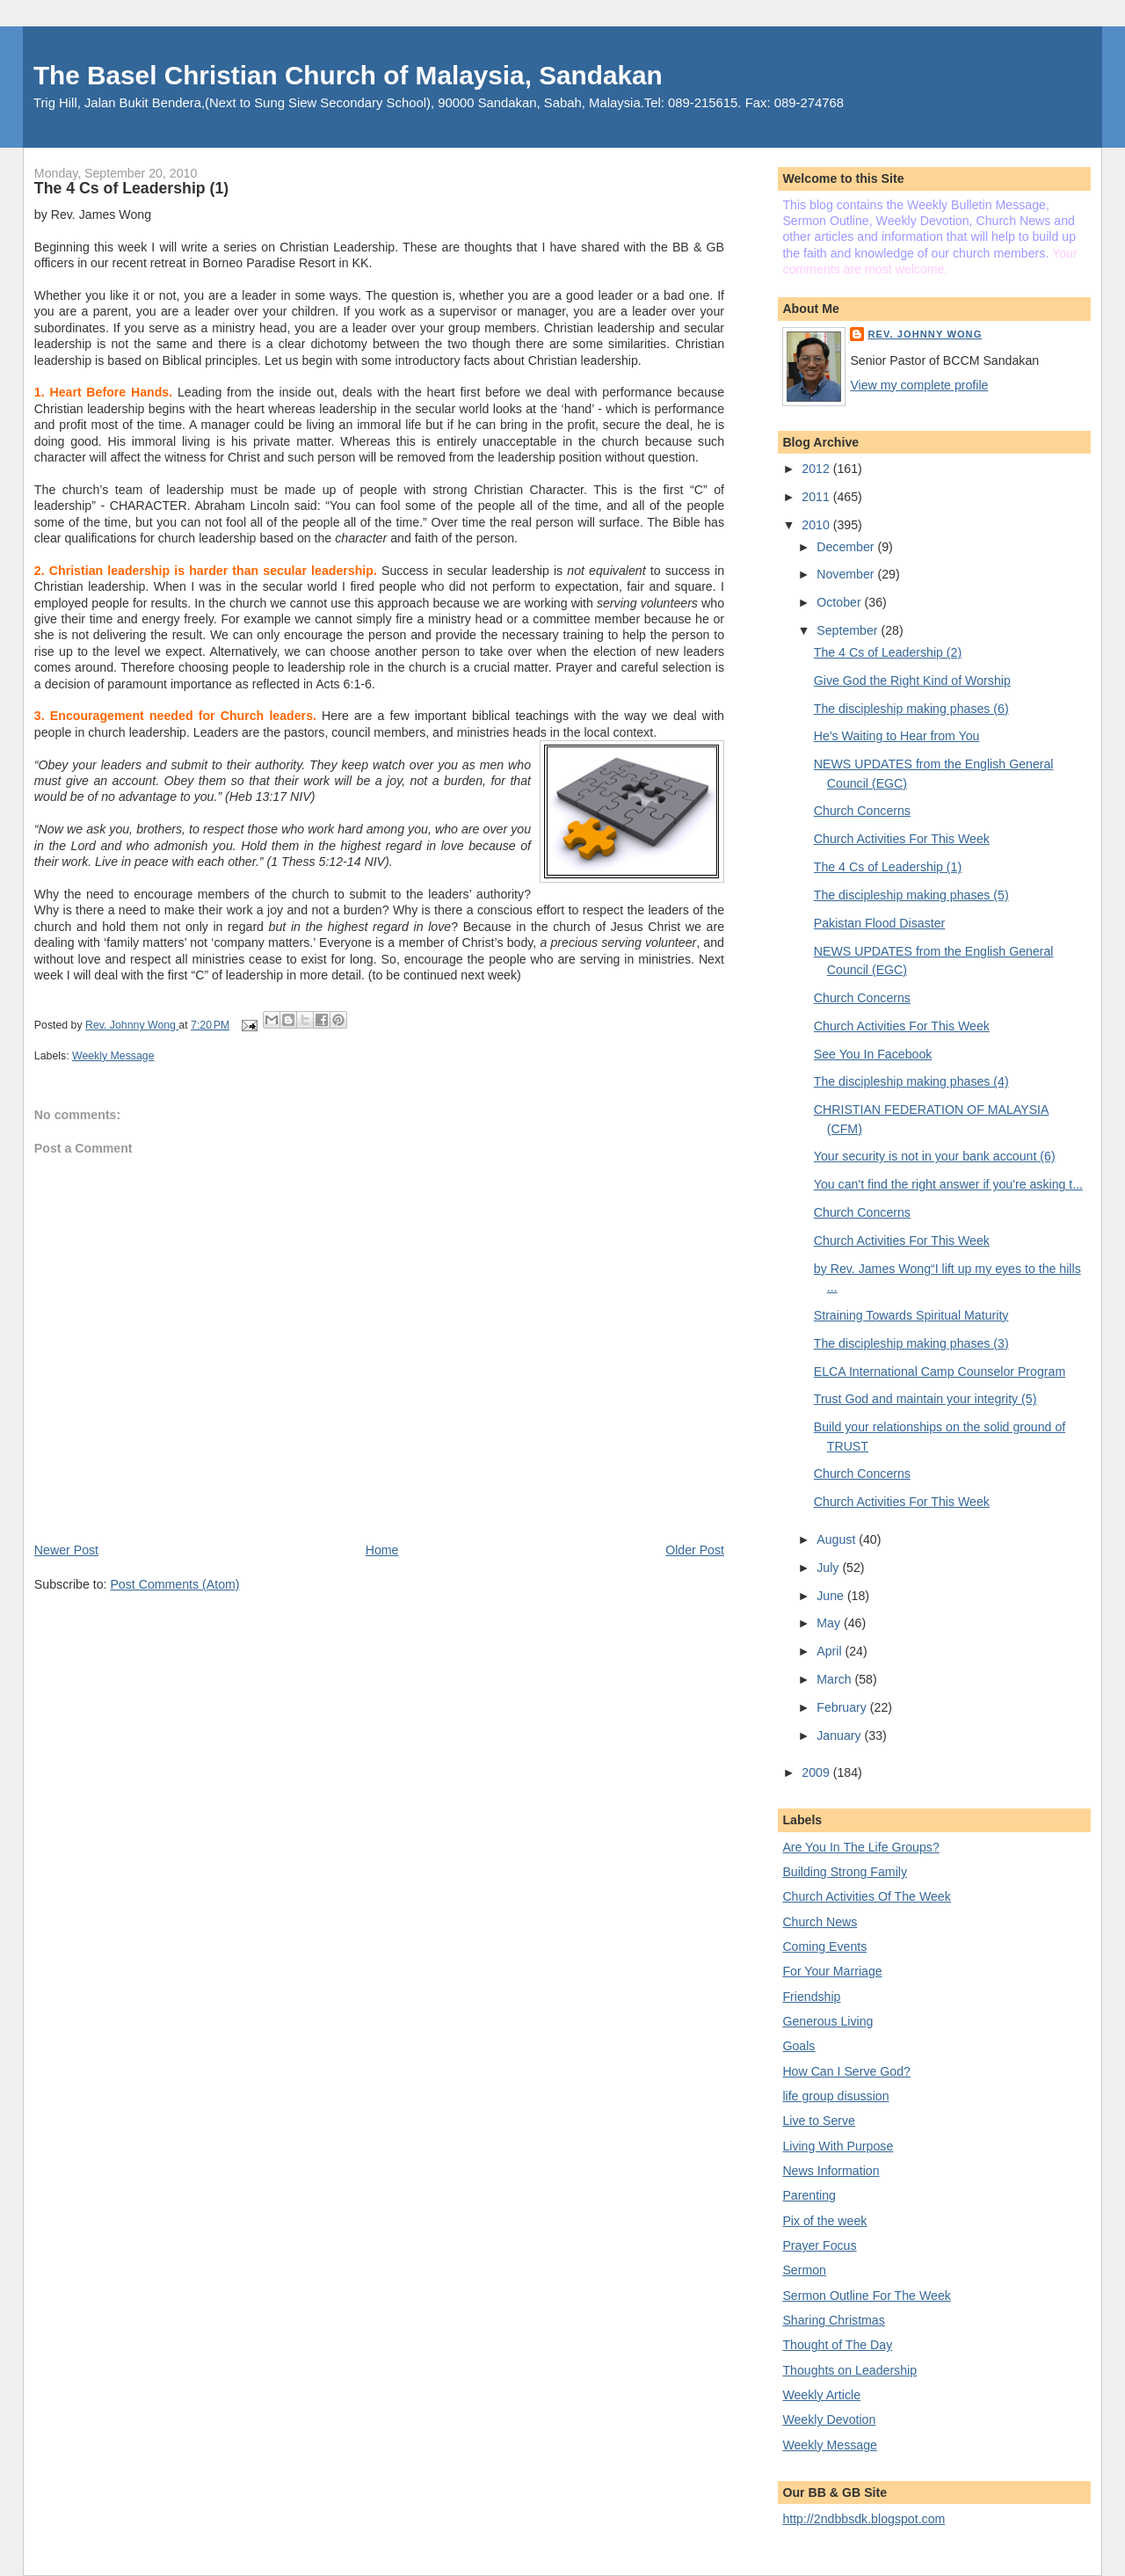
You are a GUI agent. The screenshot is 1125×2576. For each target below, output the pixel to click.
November (847, 574)
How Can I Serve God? (846, 2071)
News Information (830, 2171)
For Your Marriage (832, 1971)
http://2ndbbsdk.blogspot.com (863, 2519)
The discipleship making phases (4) (911, 1081)
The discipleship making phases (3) (911, 1343)
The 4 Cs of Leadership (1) (888, 867)
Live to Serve (818, 2121)
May (830, 1623)
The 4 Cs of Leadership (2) (888, 652)
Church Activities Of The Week (866, 1896)
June (832, 1596)
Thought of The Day (837, 2345)
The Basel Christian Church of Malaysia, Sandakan (348, 75)
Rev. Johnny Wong (924, 334)
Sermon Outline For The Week (866, 2296)
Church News (819, 1922)
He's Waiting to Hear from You (897, 736)
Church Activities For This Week (902, 839)
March (835, 1679)
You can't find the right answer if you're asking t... (948, 1184)
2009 (817, 1772)
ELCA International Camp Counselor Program (939, 1371)
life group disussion (835, 2096)
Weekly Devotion (828, 2419)
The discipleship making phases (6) (911, 709)
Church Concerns (862, 811)
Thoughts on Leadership (849, 2370)
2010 (817, 525)
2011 (817, 497)
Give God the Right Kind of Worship (912, 680)
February (843, 1707)
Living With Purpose (837, 2146)
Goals (798, 2046)
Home (382, 1550)
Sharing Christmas (833, 2320)
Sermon (804, 2270)
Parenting (809, 2195)
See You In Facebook (873, 1054)
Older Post (694, 1550)
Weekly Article (821, 2395)
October (840, 602)
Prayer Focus (819, 2245)
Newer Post (66, 1550)
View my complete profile (919, 385)
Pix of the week (824, 2221)
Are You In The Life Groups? (860, 1847)
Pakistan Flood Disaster (880, 923)
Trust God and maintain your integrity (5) (925, 1399)
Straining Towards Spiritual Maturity (911, 1315)
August (838, 1539)
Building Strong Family (844, 1872)
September (849, 630)
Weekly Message (113, 1056)
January (840, 1735)
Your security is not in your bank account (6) (935, 1156)
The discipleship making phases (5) (911, 895)
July (829, 1568)
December (847, 547)
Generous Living (827, 2021)
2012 (817, 469)
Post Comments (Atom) (174, 1584)
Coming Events (824, 1946)
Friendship (811, 1997)
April (831, 1651)
